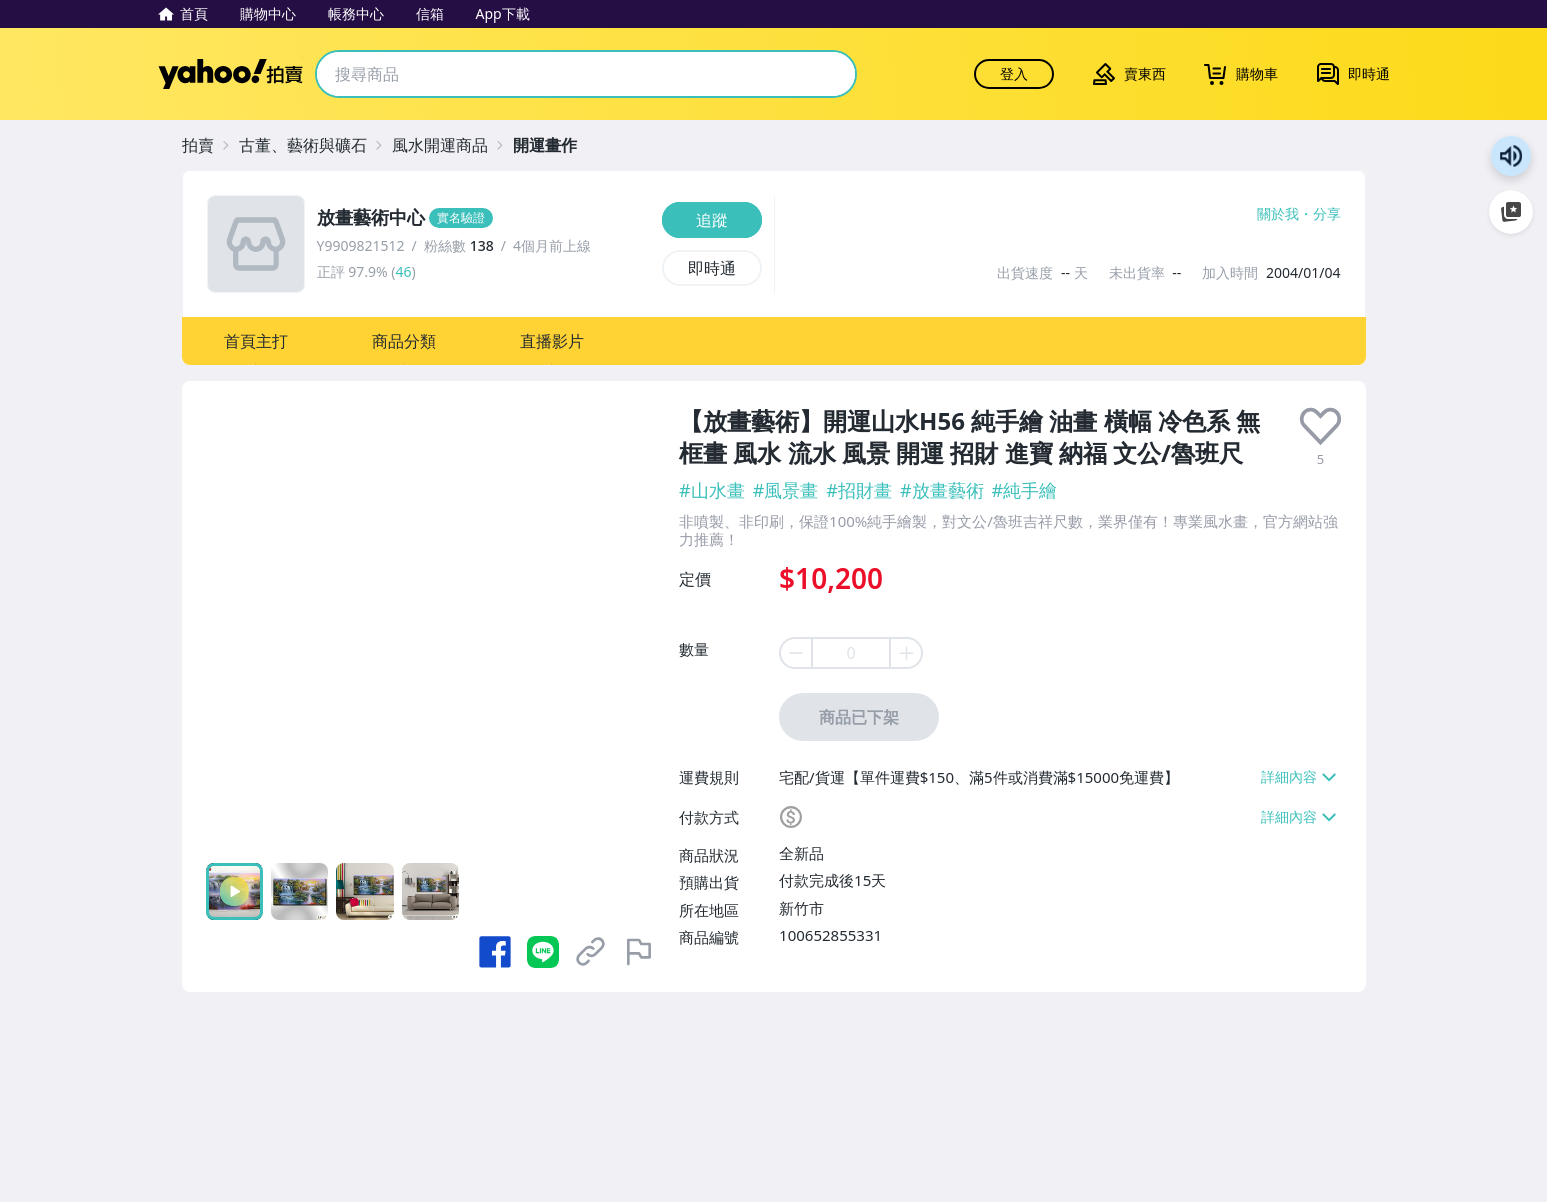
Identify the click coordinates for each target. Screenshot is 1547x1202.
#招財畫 (859, 490)
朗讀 (1511, 156)
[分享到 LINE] (543, 952)
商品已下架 (859, 717)
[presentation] (1320, 426)
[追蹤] (712, 220)
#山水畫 (712, 490)
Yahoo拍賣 (230, 74)
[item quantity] (851, 653)
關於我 (1278, 214)
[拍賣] (208, 145)
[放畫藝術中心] (483, 218)
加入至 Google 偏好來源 (1511, 212)
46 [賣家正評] (403, 271)
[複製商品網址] (591, 952)
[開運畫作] (555, 145)
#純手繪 (1025, 490)
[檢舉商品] (639, 952)
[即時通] (712, 268)
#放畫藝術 (942, 490)
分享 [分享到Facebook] (1327, 214)
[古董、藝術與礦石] (313, 145)
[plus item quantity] (907, 653)
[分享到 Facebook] (495, 952)
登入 (1014, 73)
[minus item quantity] (795, 653)
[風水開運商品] (450, 145)
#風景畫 (786, 490)
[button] (256, 341)
